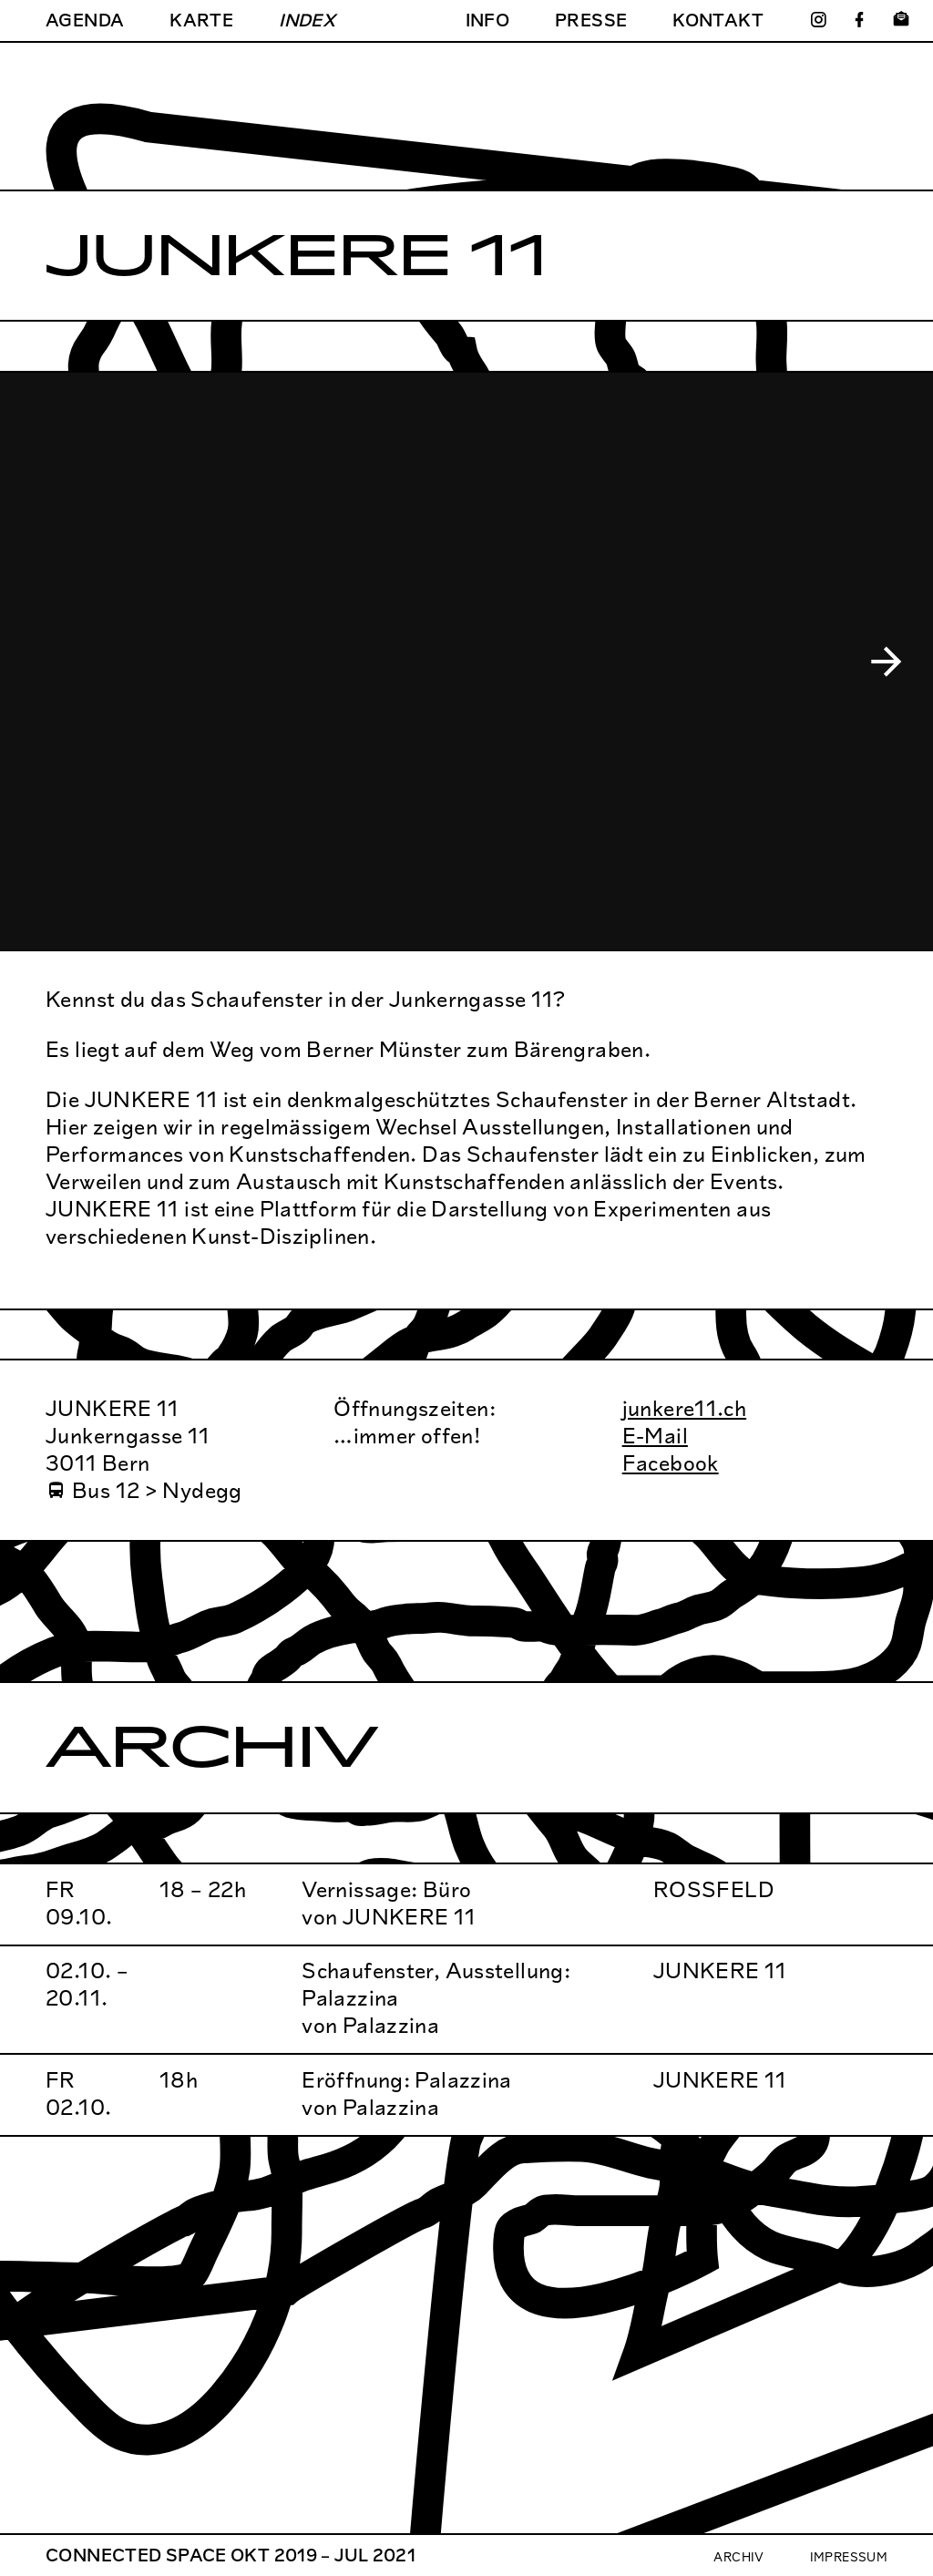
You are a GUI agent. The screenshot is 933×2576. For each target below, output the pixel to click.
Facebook (670, 1463)
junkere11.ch (684, 1408)
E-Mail (655, 1436)
